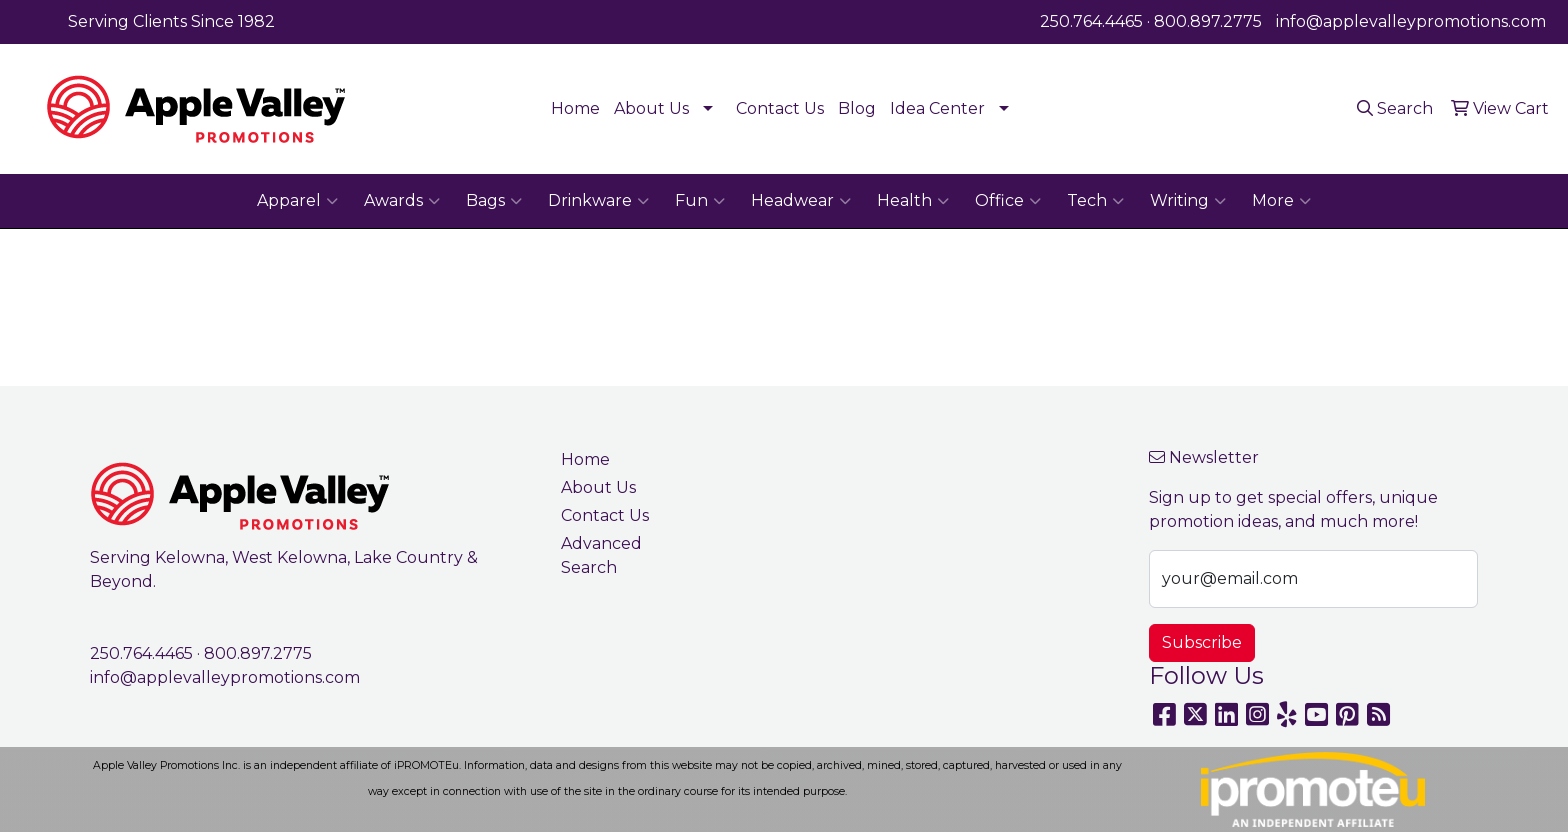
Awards (402, 201)
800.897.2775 (1208, 21)
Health (913, 201)
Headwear (801, 201)
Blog (857, 108)
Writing (1188, 201)
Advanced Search (601, 555)
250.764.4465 (1091, 21)
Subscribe (1202, 642)
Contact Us (780, 108)
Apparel (297, 201)
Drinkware (598, 201)
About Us (651, 108)
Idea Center (937, 108)
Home (575, 108)
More (1281, 201)
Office (1008, 201)
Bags (494, 201)
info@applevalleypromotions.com (1411, 21)
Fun (700, 201)
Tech (1095, 201)
